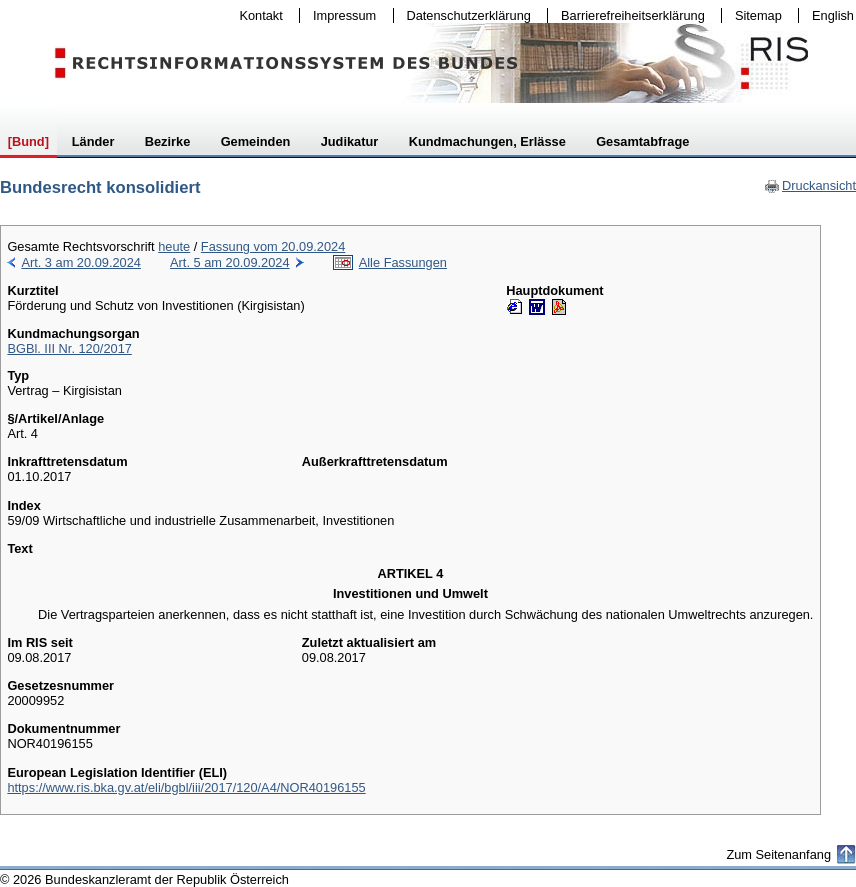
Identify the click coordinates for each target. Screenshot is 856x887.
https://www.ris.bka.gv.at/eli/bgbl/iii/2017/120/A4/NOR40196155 (186, 787)
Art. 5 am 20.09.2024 (230, 262)
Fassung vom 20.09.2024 (273, 246)
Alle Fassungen (403, 262)
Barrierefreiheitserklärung (628, 15)
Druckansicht (810, 185)
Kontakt (257, 15)
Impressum (340, 15)
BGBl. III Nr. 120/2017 (69, 348)
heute (174, 246)
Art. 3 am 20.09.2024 (81, 262)
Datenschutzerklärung (464, 15)
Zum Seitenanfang (778, 854)
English (833, 15)
